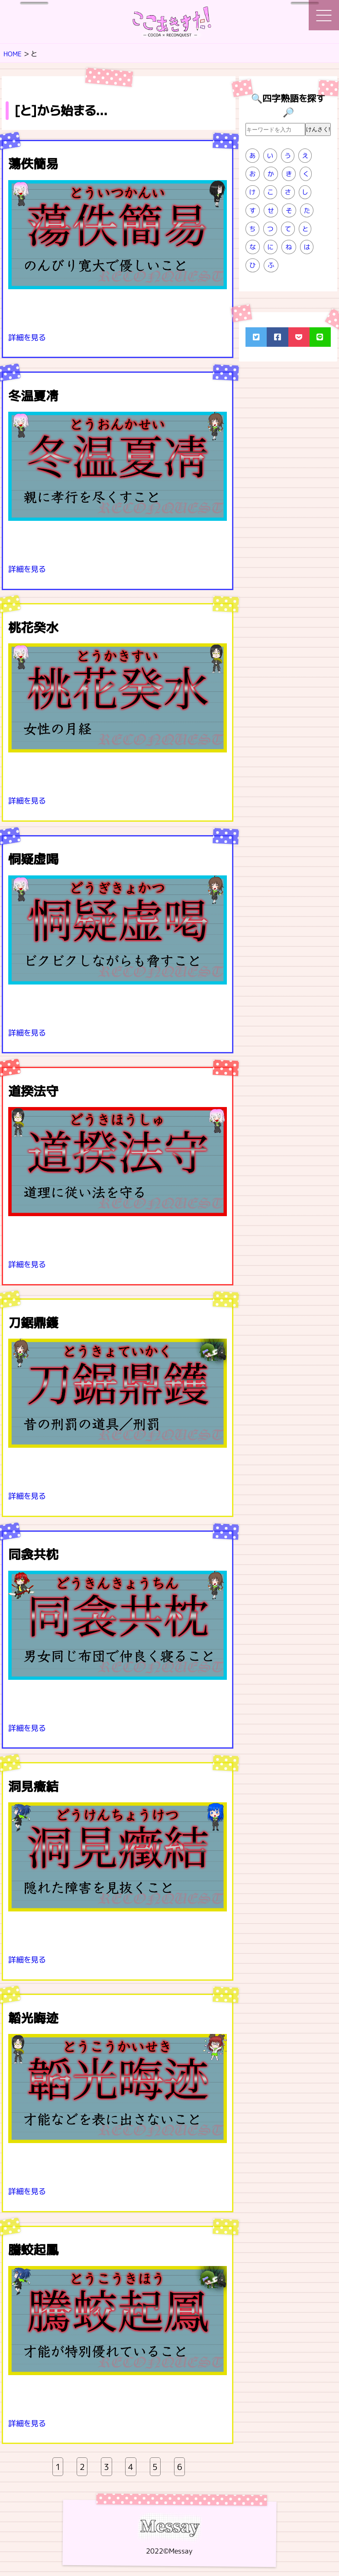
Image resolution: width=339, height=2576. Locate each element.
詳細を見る (28, 337)
